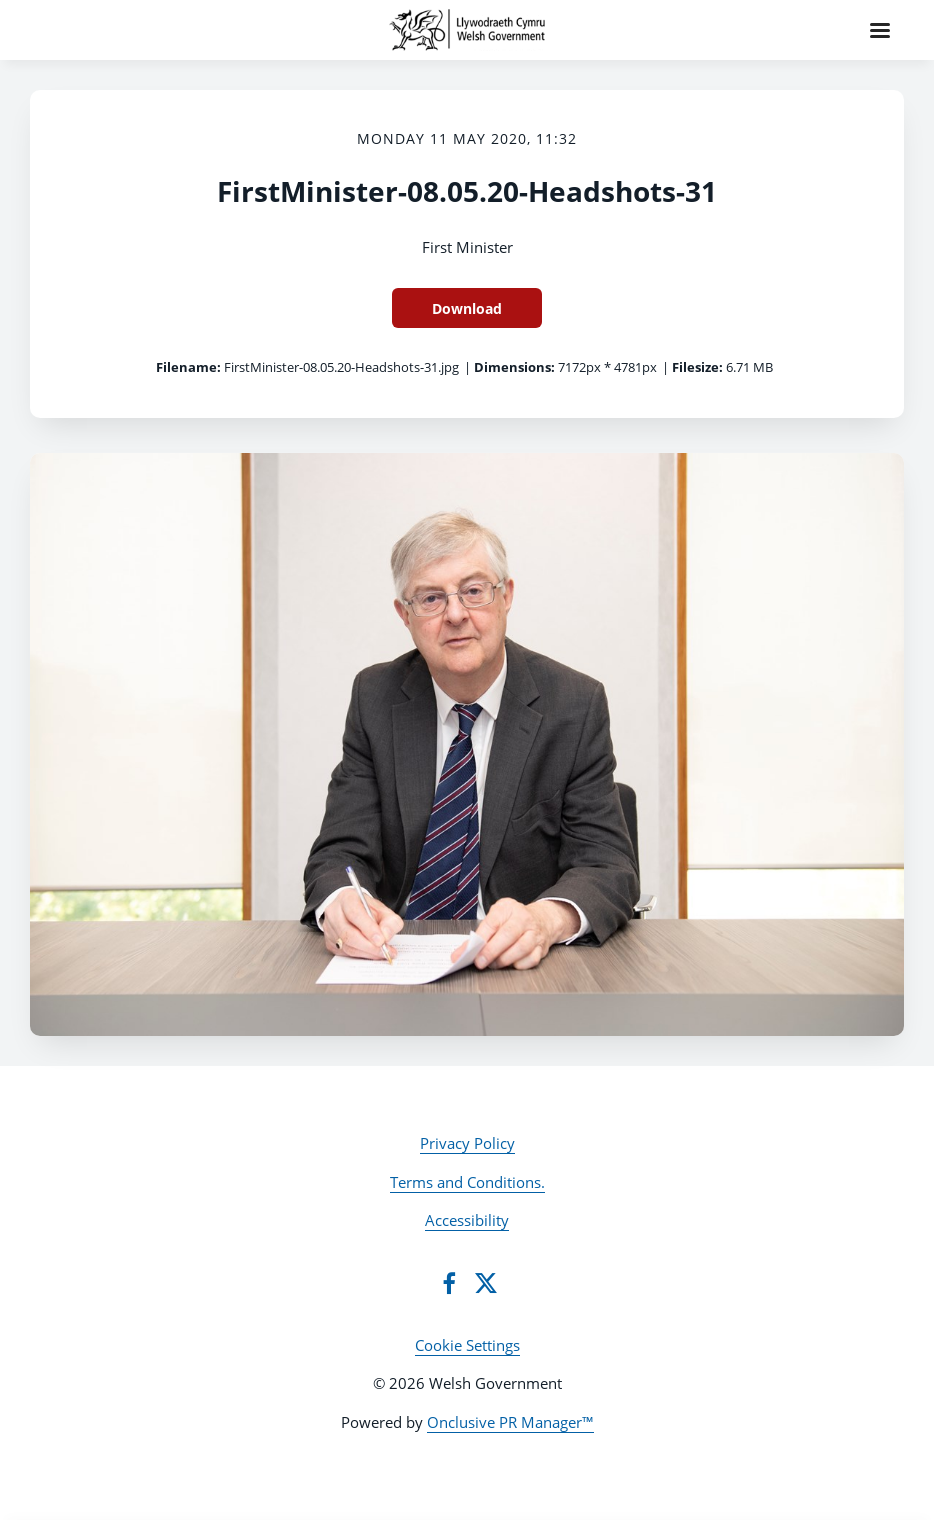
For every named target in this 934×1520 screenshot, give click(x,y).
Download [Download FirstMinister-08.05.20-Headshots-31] (467, 308)
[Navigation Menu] (880, 30)
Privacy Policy (467, 1143)
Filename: (188, 367)
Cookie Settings (467, 1345)
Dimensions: (514, 367)
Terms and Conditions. (467, 1182)
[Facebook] (449, 1283)
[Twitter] (486, 1283)
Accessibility (467, 1220)
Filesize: (697, 367)
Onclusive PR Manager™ (510, 1422)
